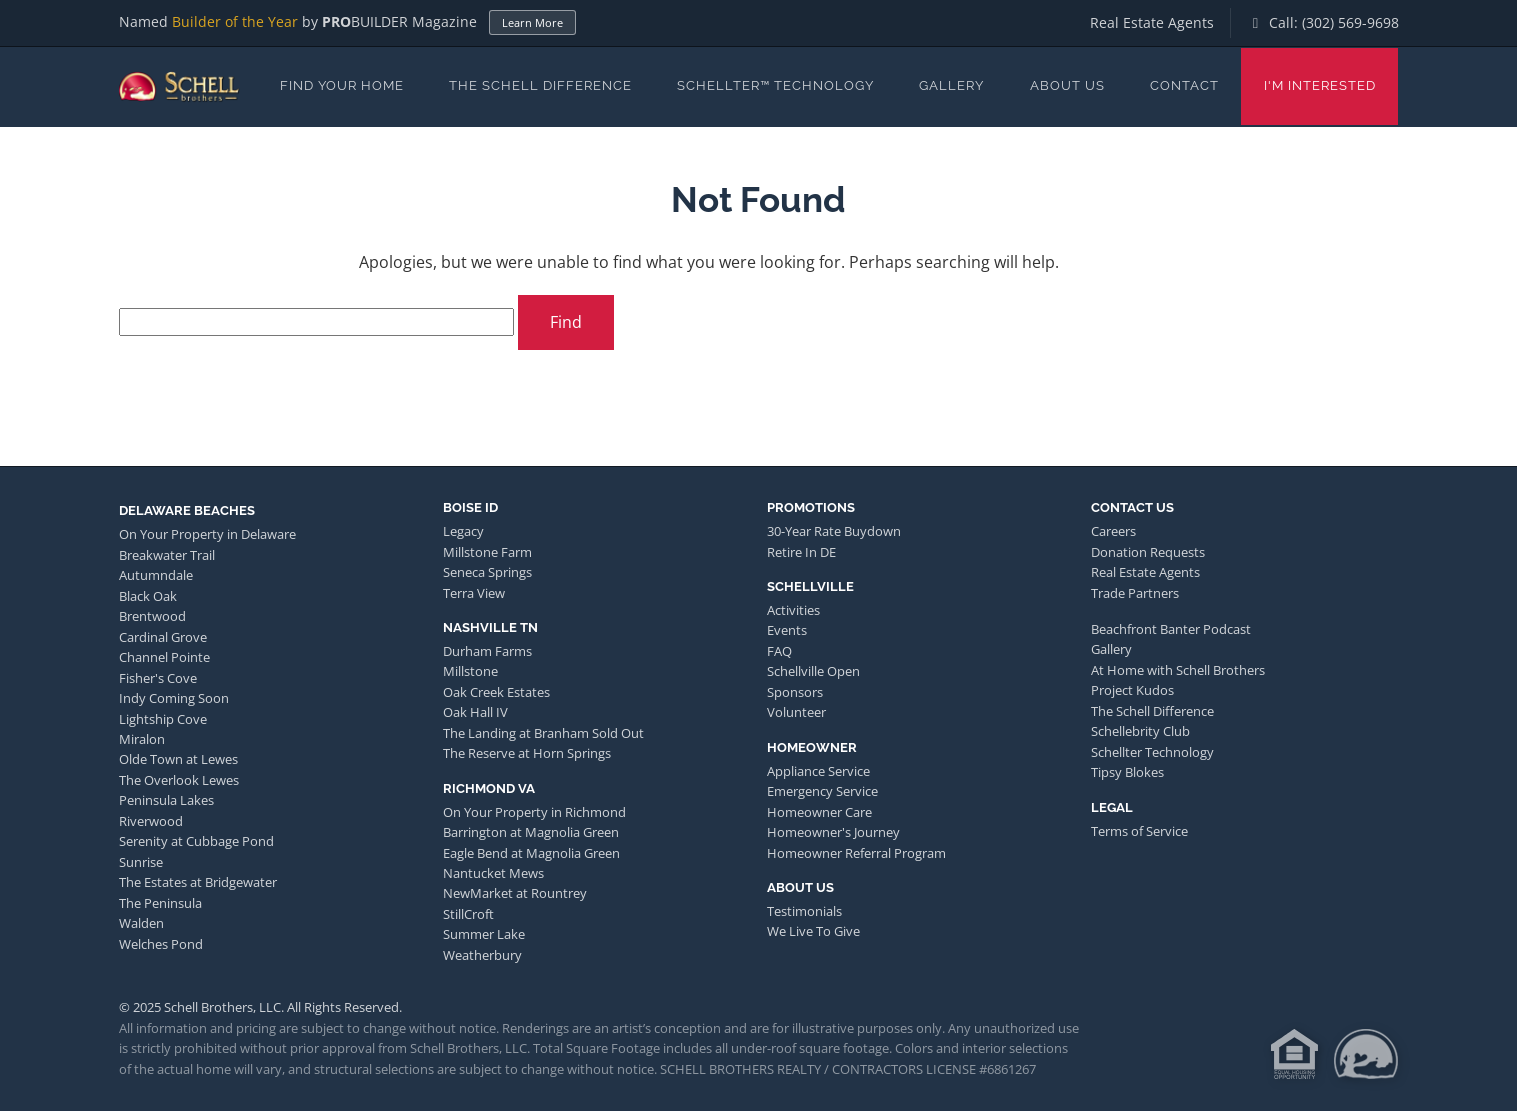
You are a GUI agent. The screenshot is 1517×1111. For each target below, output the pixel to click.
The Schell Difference (540, 85)
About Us (1067, 85)
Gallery (951, 85)
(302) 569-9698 (1350, 22)
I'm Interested (1320, 85)
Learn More (532, 22)
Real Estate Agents (1152, 22)
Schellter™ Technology (775, 85)
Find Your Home (342, 85)
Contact (1184, 85)
